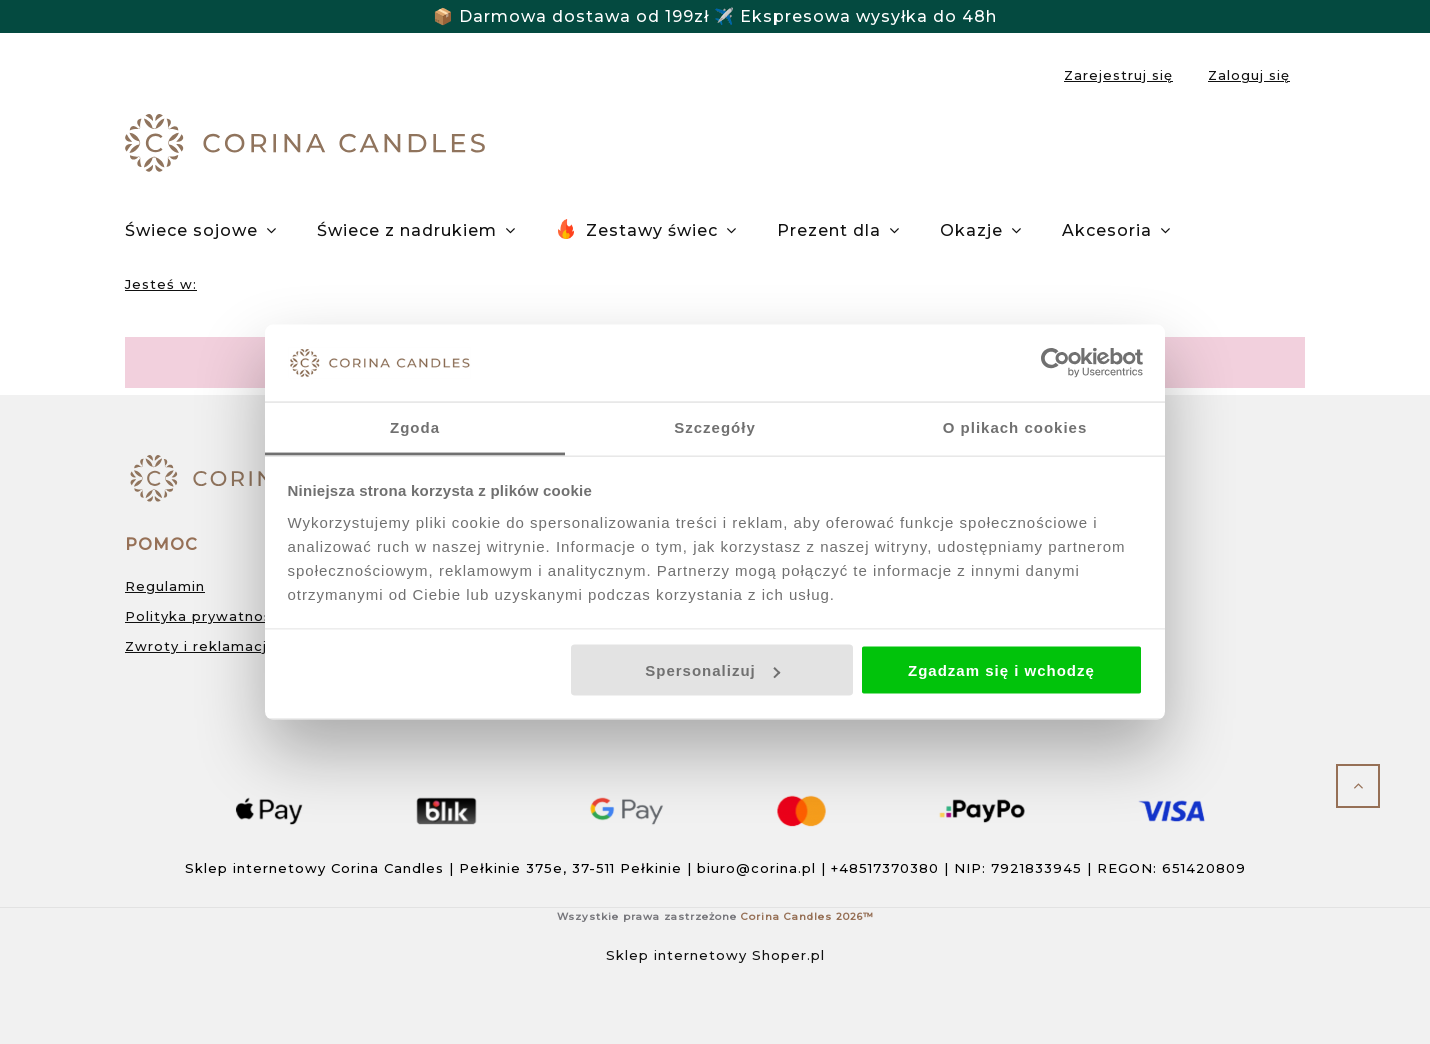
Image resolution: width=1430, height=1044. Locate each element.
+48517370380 (885, 868)
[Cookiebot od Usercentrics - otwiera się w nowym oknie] (1055, 363)
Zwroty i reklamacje (201, 646)
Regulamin (165, 586)
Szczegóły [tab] (715, 426)
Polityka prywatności (205, 616)
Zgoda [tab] (415, 426)
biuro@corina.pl (756, 868)
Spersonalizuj (712, 670)
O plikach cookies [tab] (1015, 426)
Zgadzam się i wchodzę (1001, 670)
